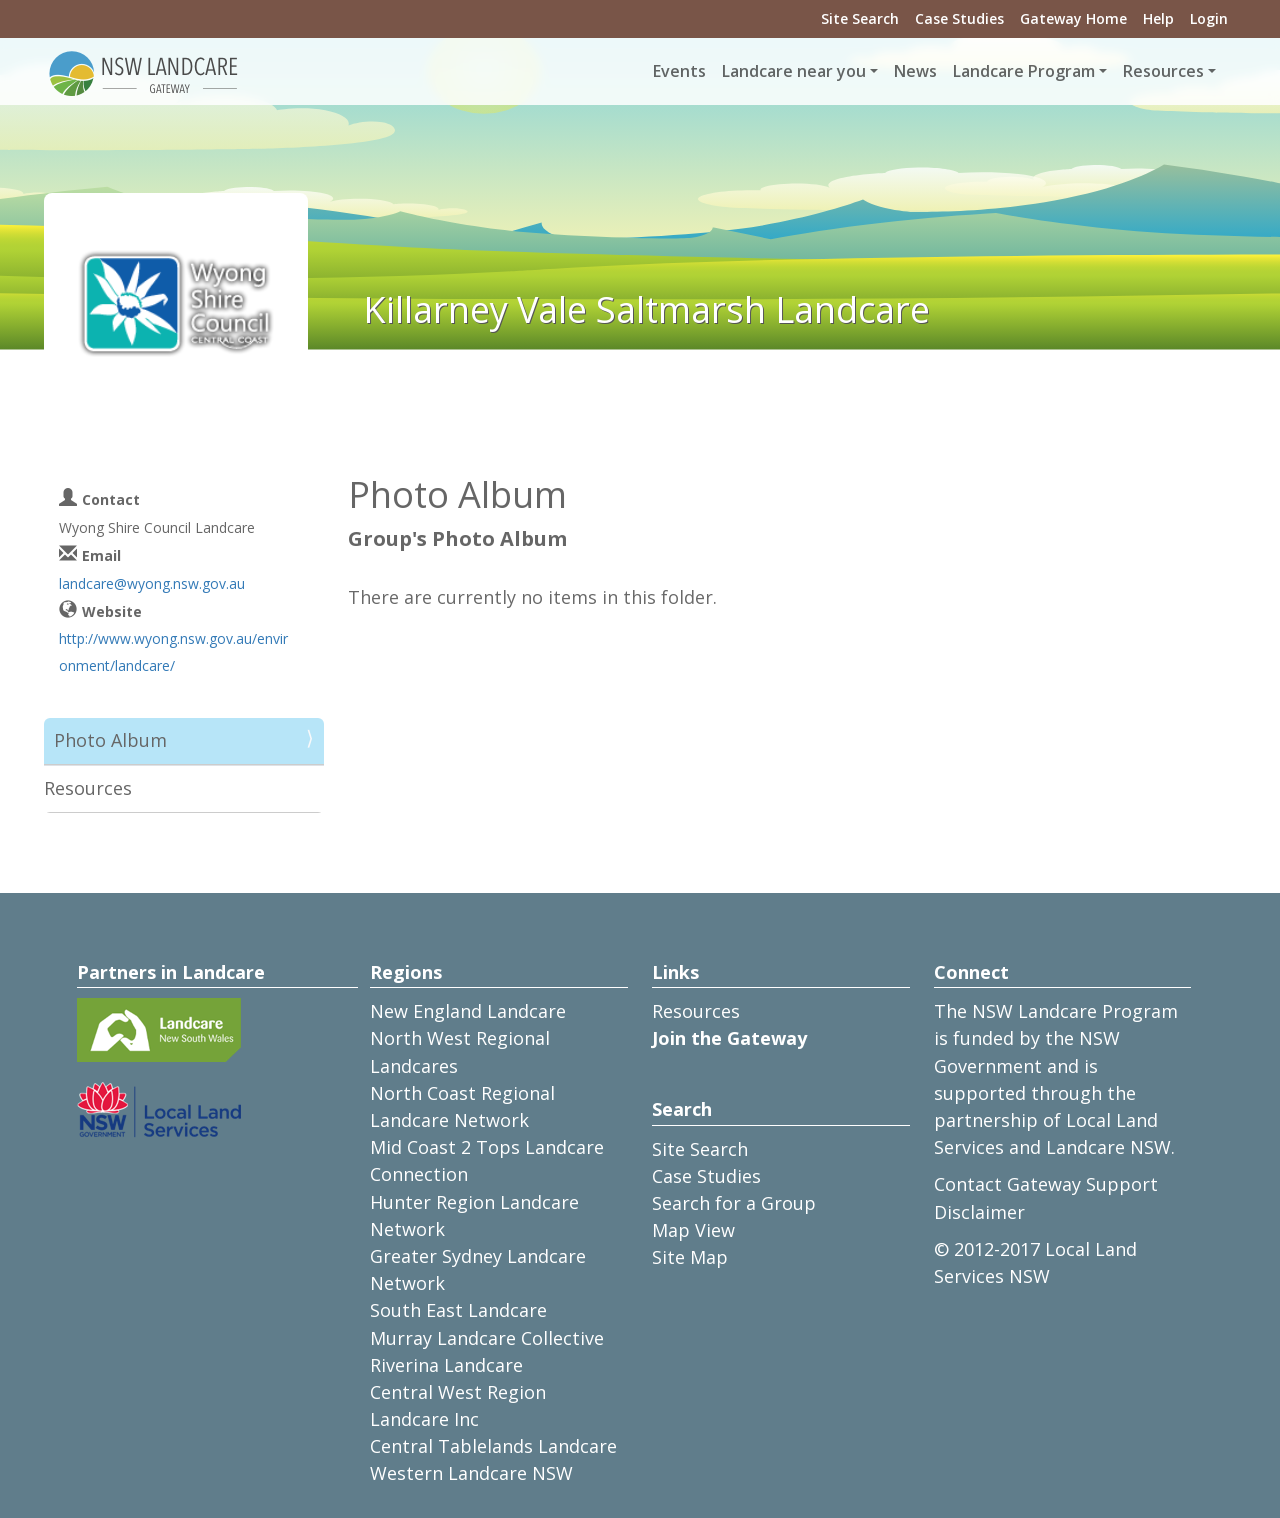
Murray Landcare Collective (487, 1338)
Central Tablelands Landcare (493, 1446)
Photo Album (110, 740)
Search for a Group (734, 1203)
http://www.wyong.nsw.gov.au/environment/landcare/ (173, 652)
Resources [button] (1163, 71)
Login (1209, 18)
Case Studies (959, 18)
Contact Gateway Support (1046, 1184)
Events (679, 71)
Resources (88, 788)
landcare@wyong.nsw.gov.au (152, 583)
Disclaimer (979, 1212)
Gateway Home (1073, 18)
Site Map (690, 1257)
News (915, 71)
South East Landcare (458, 1310)
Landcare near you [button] (794, 71)
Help (1158, 18)
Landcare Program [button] (1024, 71)
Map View (693, 1230)
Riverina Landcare (446, 1365)
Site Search (860, 18)
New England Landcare (468, 1011)
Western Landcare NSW (471, 1473)
